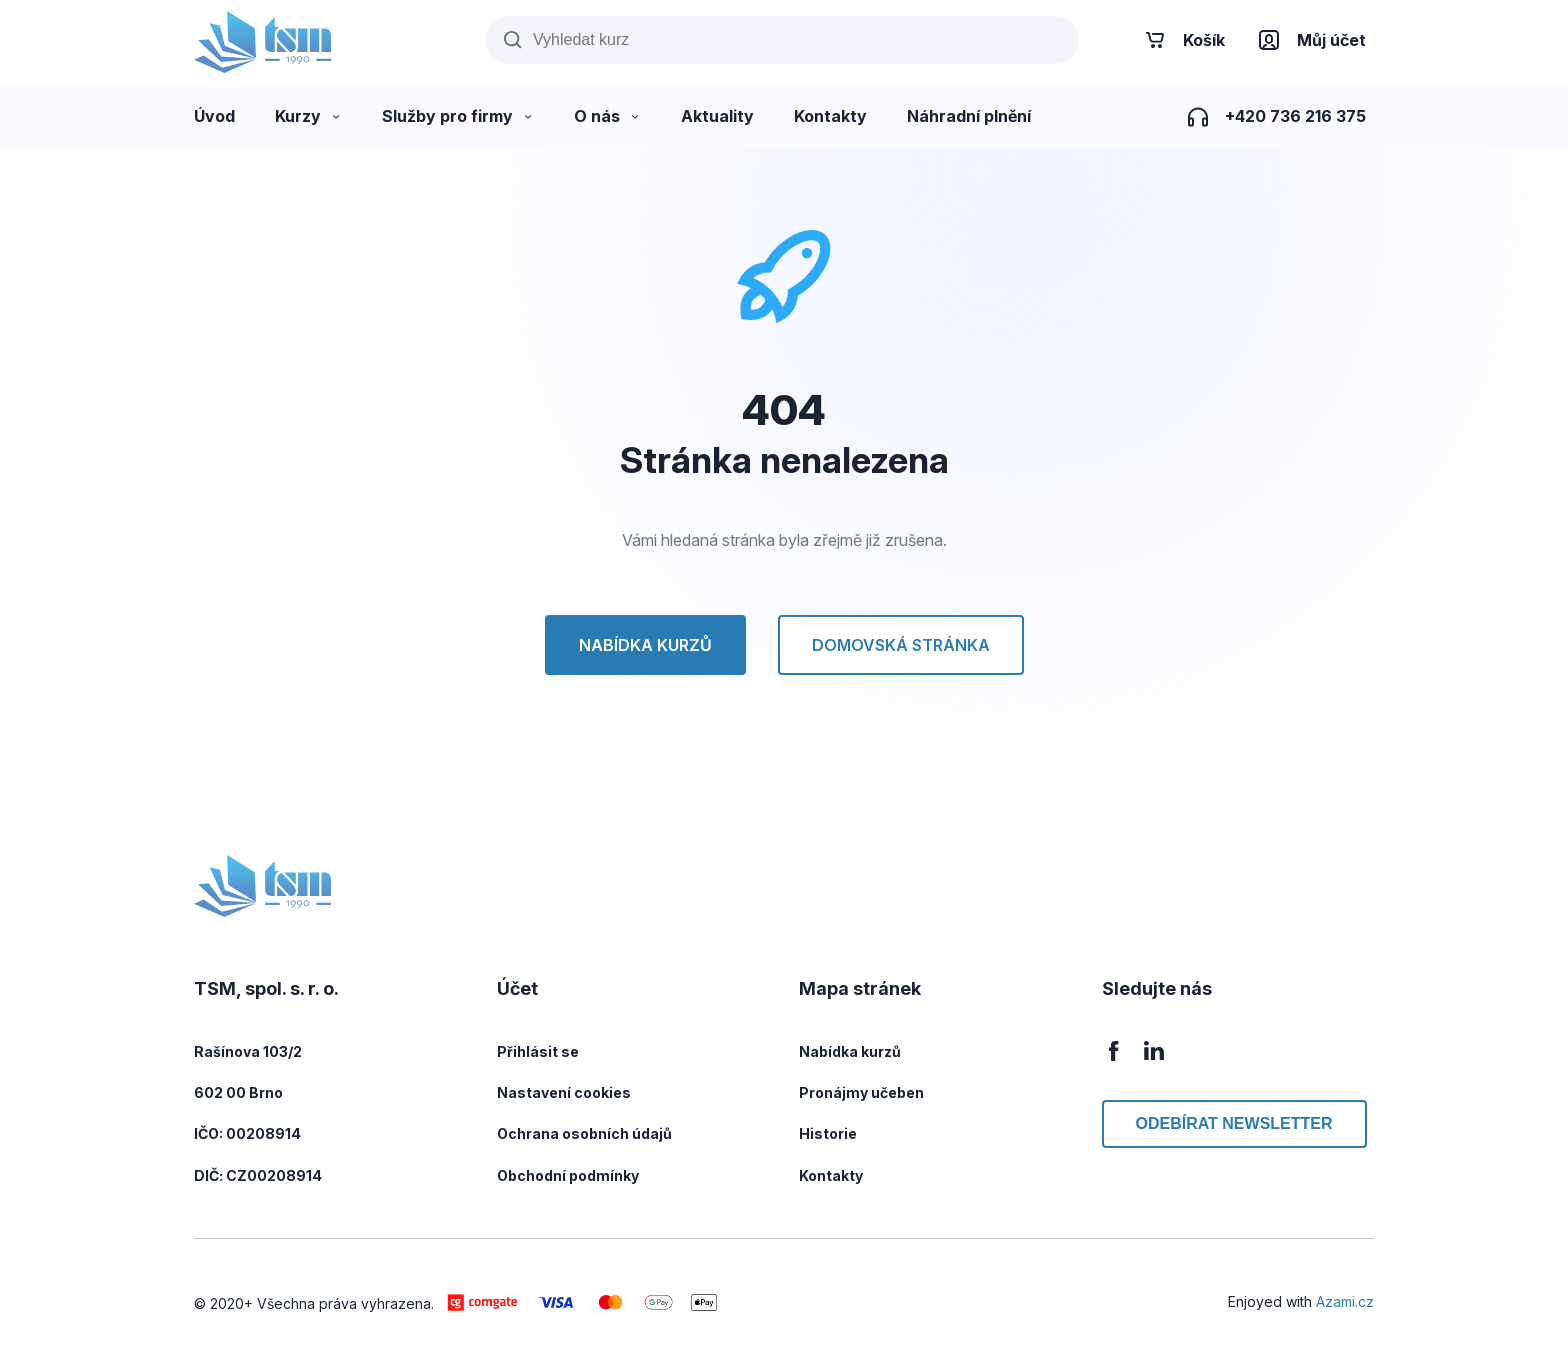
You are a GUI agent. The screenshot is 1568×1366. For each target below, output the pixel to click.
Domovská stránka (901, 645)
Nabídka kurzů (645, 645)
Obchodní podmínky (568, 1175)
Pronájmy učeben (861, 1092)
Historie (828, 1133)
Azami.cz (1345, 1301)
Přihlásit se (538, 1051)
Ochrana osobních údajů (584, 1133)
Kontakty (831, 1175)
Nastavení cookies (564, 1092)
